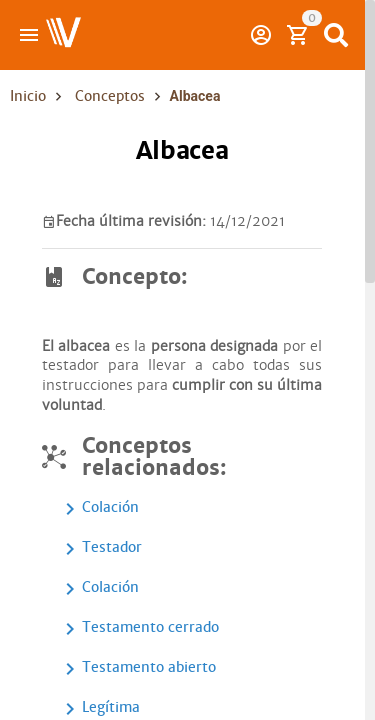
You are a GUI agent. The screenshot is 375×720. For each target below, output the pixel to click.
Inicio (28, 96)
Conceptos (110, 96)
